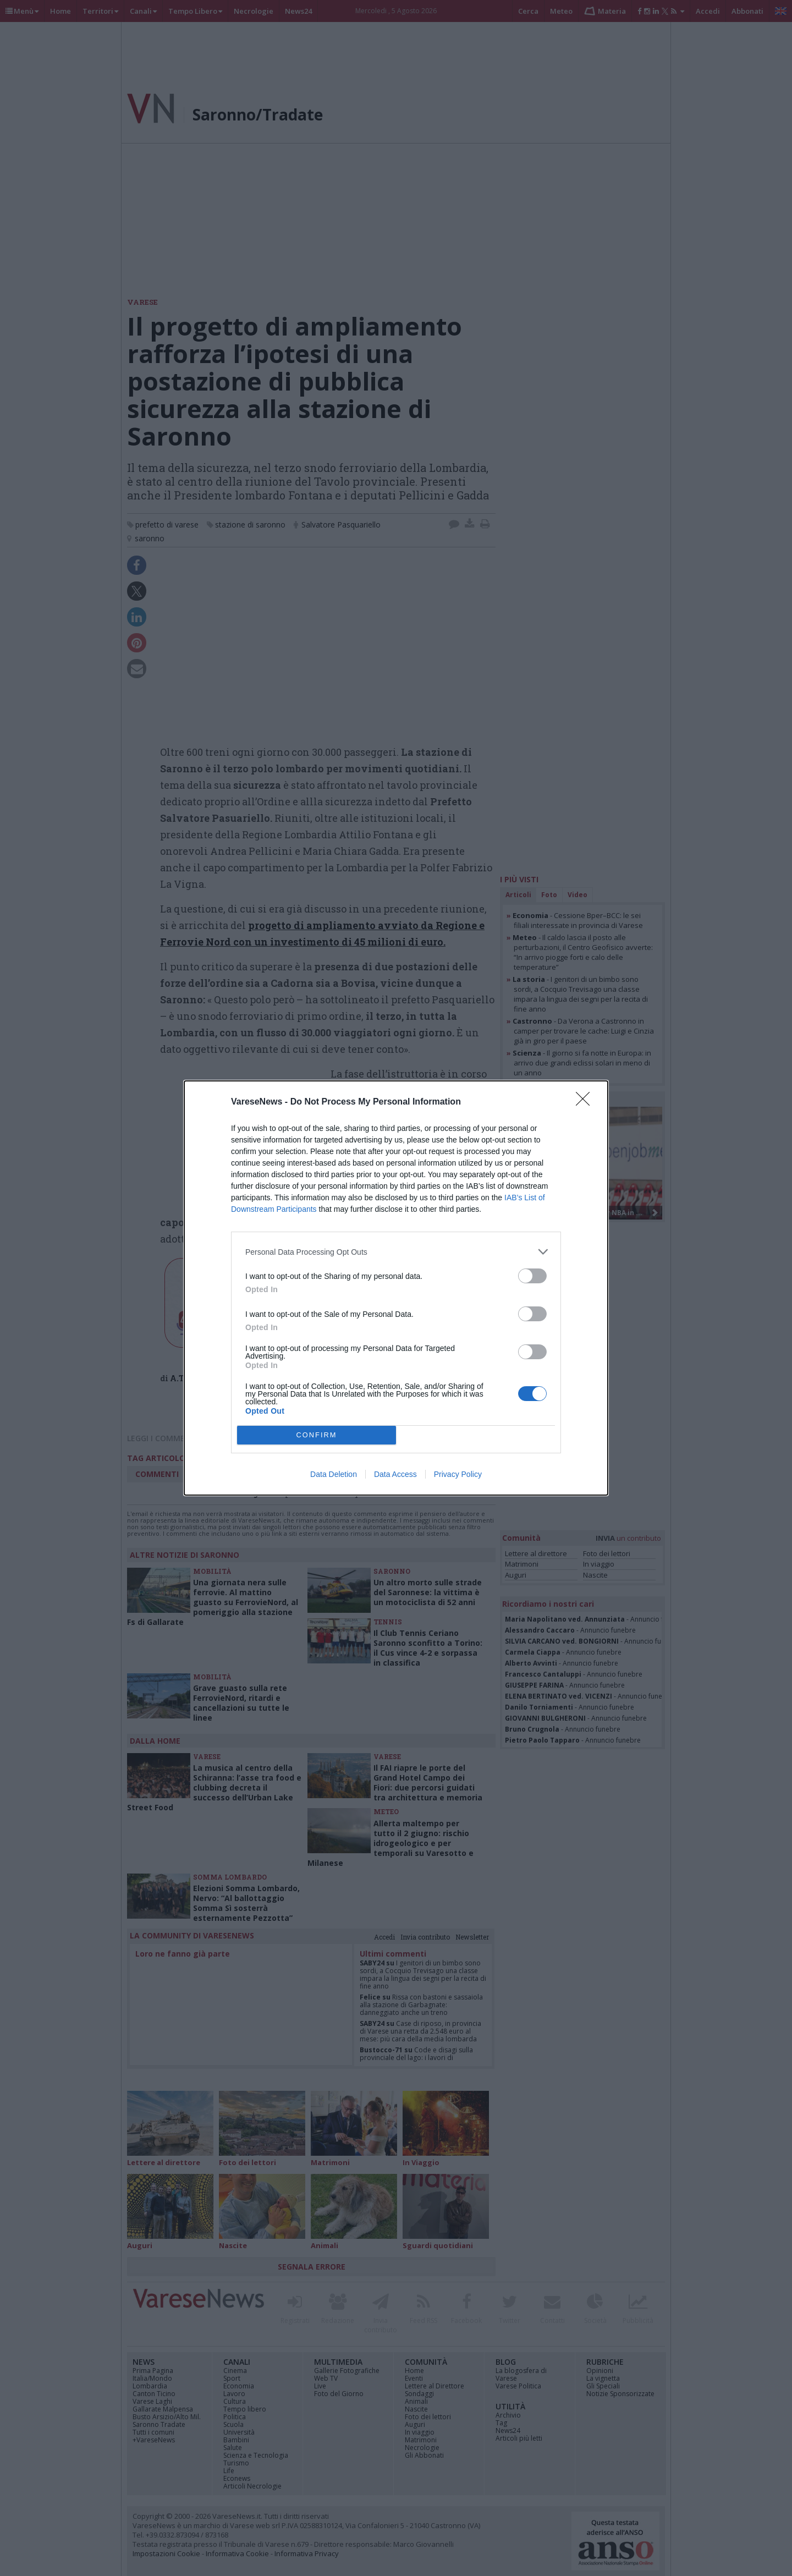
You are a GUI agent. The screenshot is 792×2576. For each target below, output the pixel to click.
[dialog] (396, 1288)
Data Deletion (333, 1474)
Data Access (395, 1474)
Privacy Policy (458, 1474)
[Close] (586, 1102)
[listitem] (396, 1251)
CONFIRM (316, 1435)
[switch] (532, 1275)
